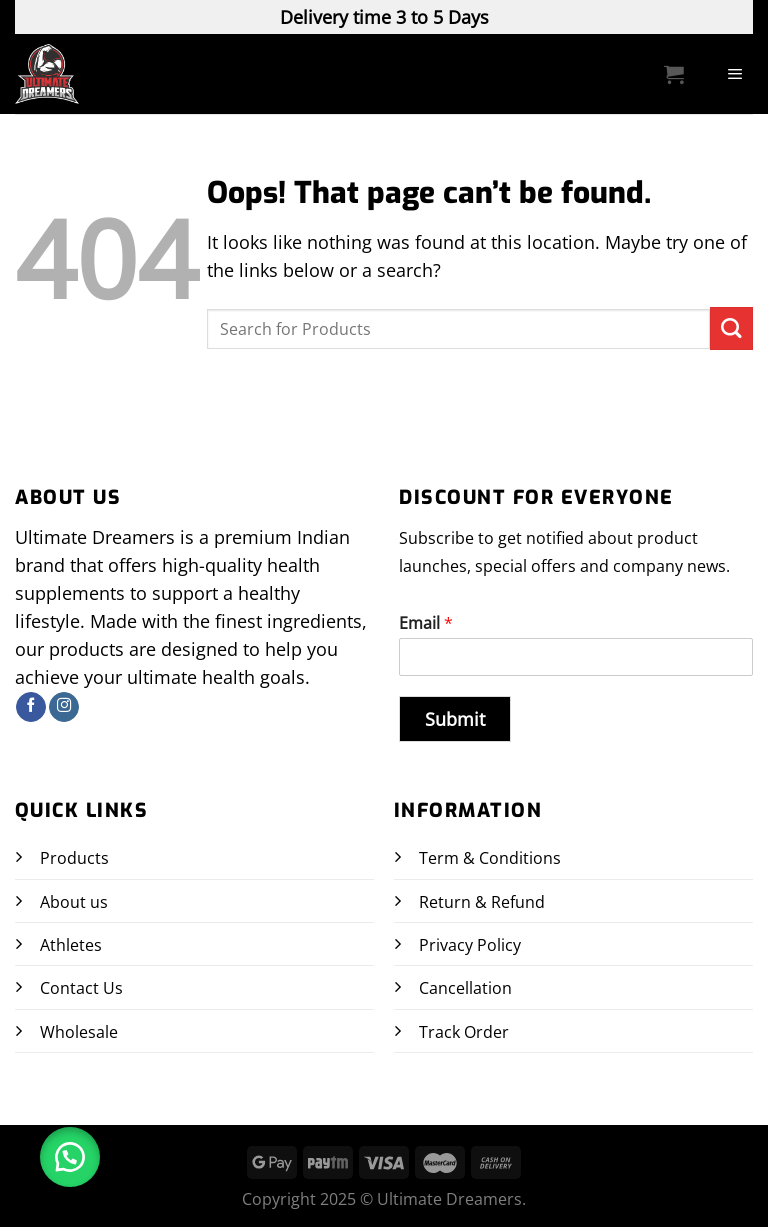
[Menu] (735, 74)
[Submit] (731, 328)
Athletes (71, 945)
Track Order (464, 1032)
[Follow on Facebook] (31, 707)
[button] (70, 1157)
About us (74, 902)
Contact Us (81, 988)
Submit (455, 719)
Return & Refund (482, 902)
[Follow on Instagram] (64, 707)
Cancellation (465, 988)
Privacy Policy (470, 945)
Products (74, 858)
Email (426, 623)
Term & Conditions (490, 858)
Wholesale (79, 1032)
